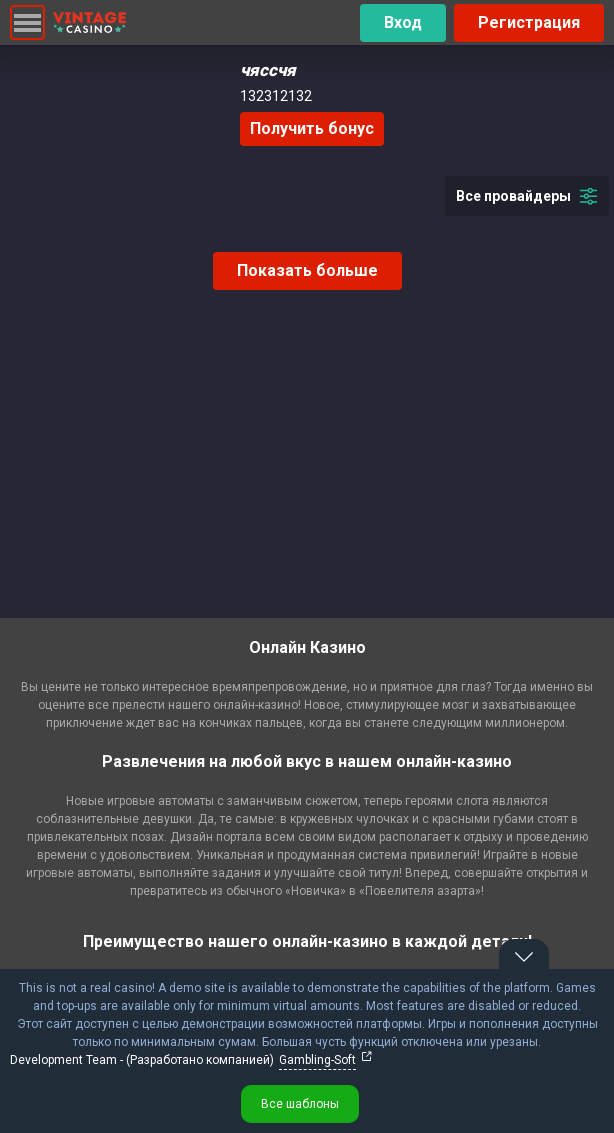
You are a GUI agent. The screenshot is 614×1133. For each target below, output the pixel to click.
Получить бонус (312, 128)
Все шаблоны (300, 1104)
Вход (403, 22)
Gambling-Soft (317, 1060)
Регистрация (529, 22)
